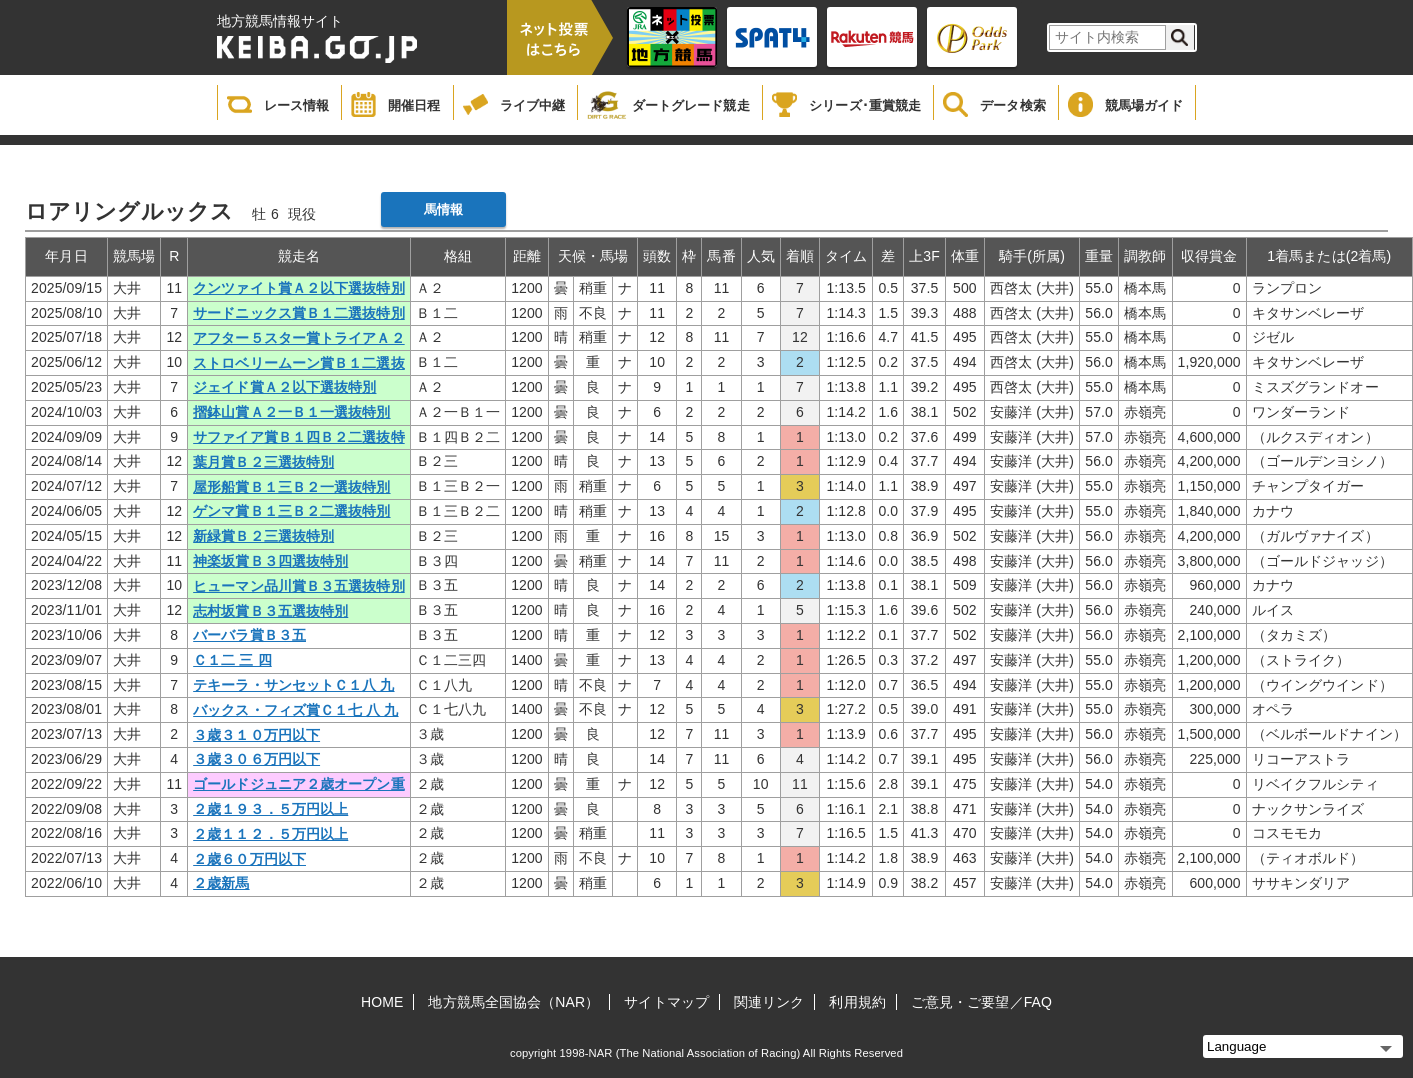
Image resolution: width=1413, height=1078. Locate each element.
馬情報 (443, 209)
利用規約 (857, 1002)
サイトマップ (666, 1002)
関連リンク (769, 1002)
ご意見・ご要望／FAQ (981, 1002)
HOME (382, 1002)
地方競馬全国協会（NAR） (513, 1002)
